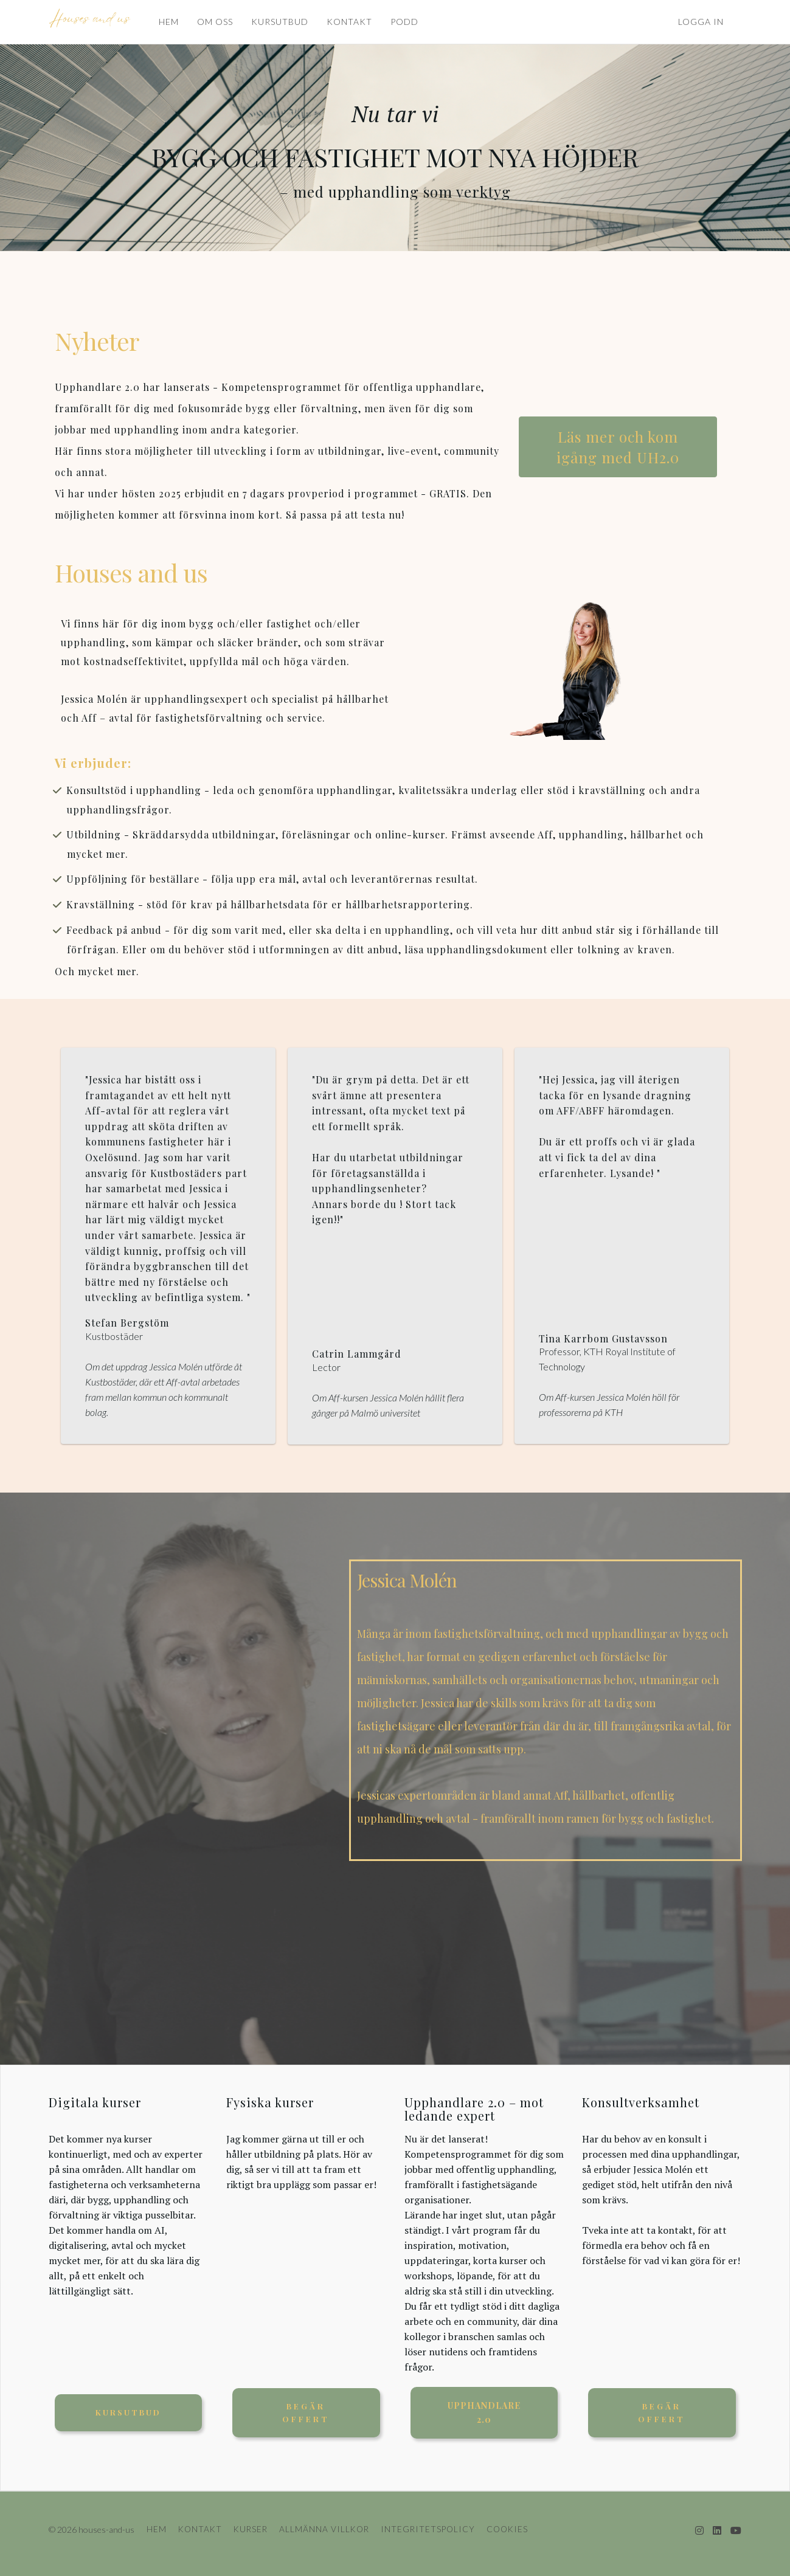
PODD (404, 21)
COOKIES (507, 2529)
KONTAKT (349, 21)
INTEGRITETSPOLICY (428, 2529)
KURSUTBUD (279, 21)
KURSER (251, 2529)
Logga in (701, 21)
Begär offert (306, 2412)
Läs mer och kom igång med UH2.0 (617, 447)
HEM (169, 21)
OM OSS (215, 21)
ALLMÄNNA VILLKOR (324, 2529)
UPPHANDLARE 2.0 (484, 2412)
